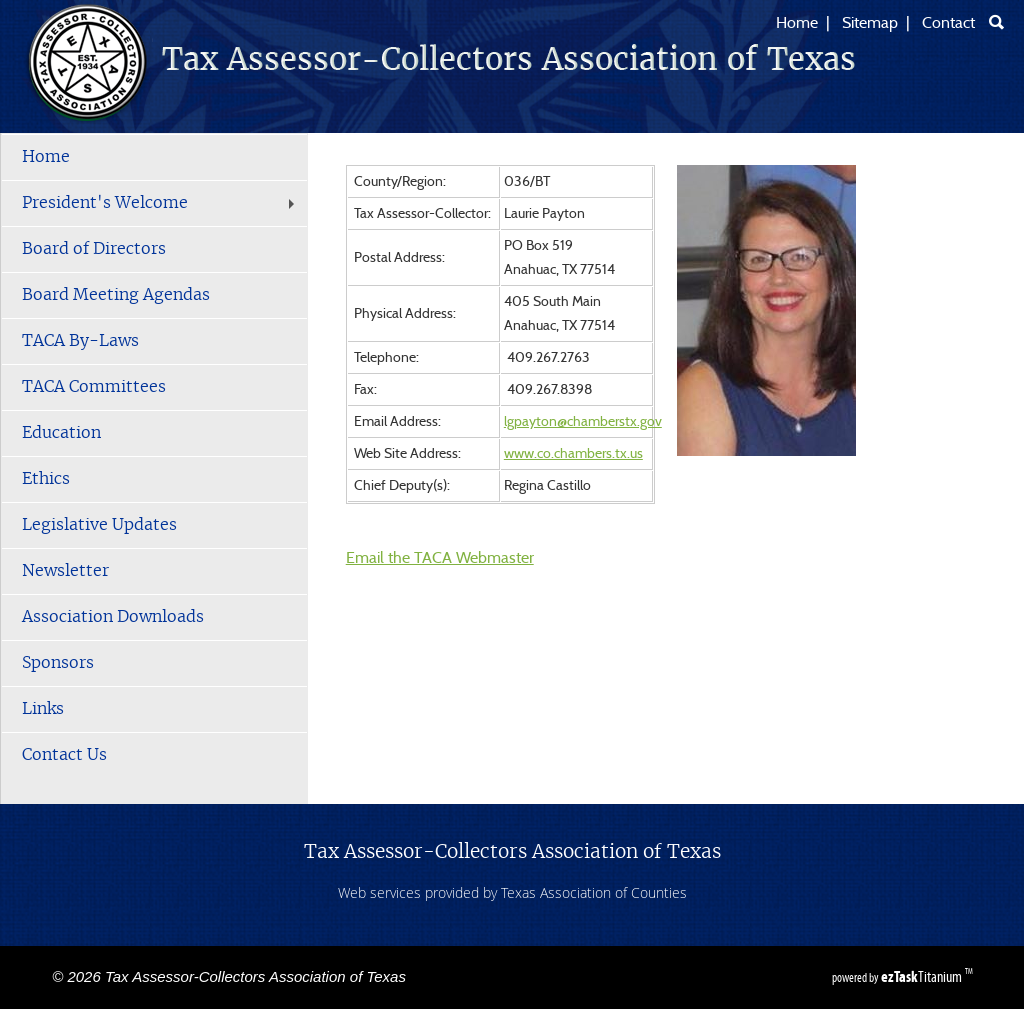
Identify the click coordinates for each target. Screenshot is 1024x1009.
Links (43, 709)
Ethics (46, 479)
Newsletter (65, 571)
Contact (948, 23)
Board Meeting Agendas (116, 295)
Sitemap (870, 23)
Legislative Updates (99, 525)
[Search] (996, 22)
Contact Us (64, 755)
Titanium (923, 976)
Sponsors (58, 663)
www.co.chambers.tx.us (573, 454)
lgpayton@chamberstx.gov (583, 422)
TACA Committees (94, 387)
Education (61, 433)
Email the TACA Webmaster (440, 558)
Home (797, 23)
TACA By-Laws (80, 341)
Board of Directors (94, 249)
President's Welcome (160, 203)
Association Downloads (113, 617)
